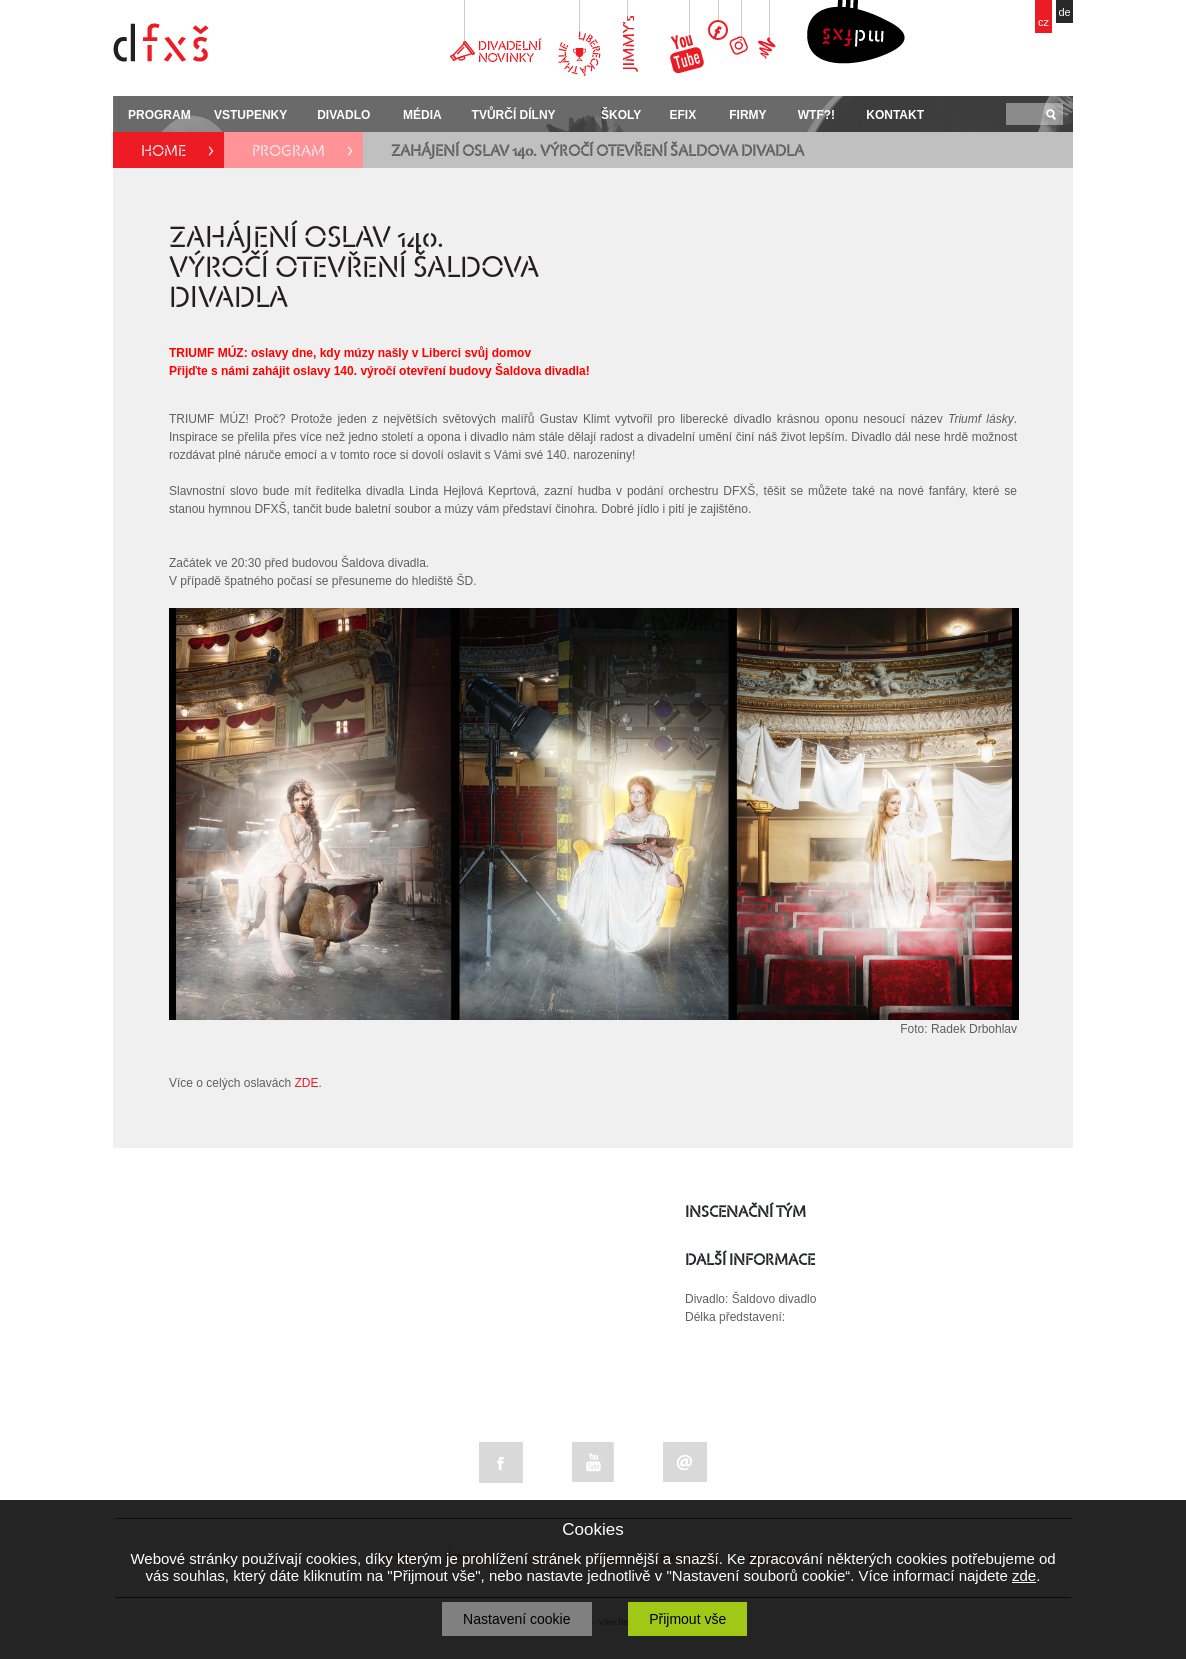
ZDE (306, 1083)
